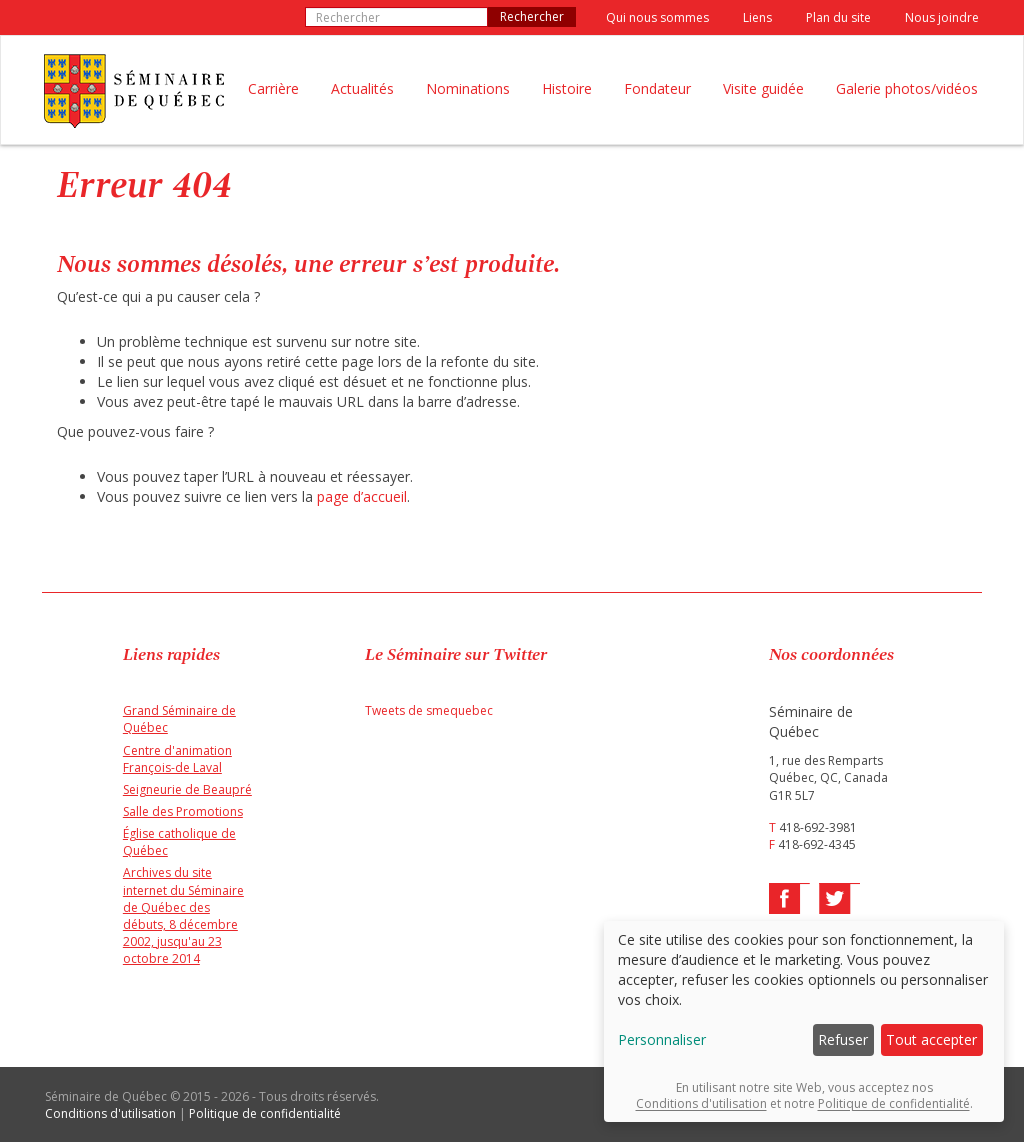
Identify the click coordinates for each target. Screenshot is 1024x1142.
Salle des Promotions (183, 811)
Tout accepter (931, 1039)
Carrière (273, 88)
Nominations (468, 88)
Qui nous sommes (657, 17)
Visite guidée (763, 88)
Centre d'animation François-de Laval (177, 759)
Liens (757, 17)
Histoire (567, 88)
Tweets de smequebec (429, 710)
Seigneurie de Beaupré (187, 789)
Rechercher (532, 16)
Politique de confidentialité (265, 1113)
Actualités (362, 88)
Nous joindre (942, 17)
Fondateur (657, 88)
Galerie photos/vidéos (907, 88)
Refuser (843, 1039)
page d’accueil (362, 496)
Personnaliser (662, 1039)
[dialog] (804, 1021)
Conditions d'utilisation (110, 1113)
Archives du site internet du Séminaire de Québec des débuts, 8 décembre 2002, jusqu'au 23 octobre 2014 (183, 915)
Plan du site (838, 17)
